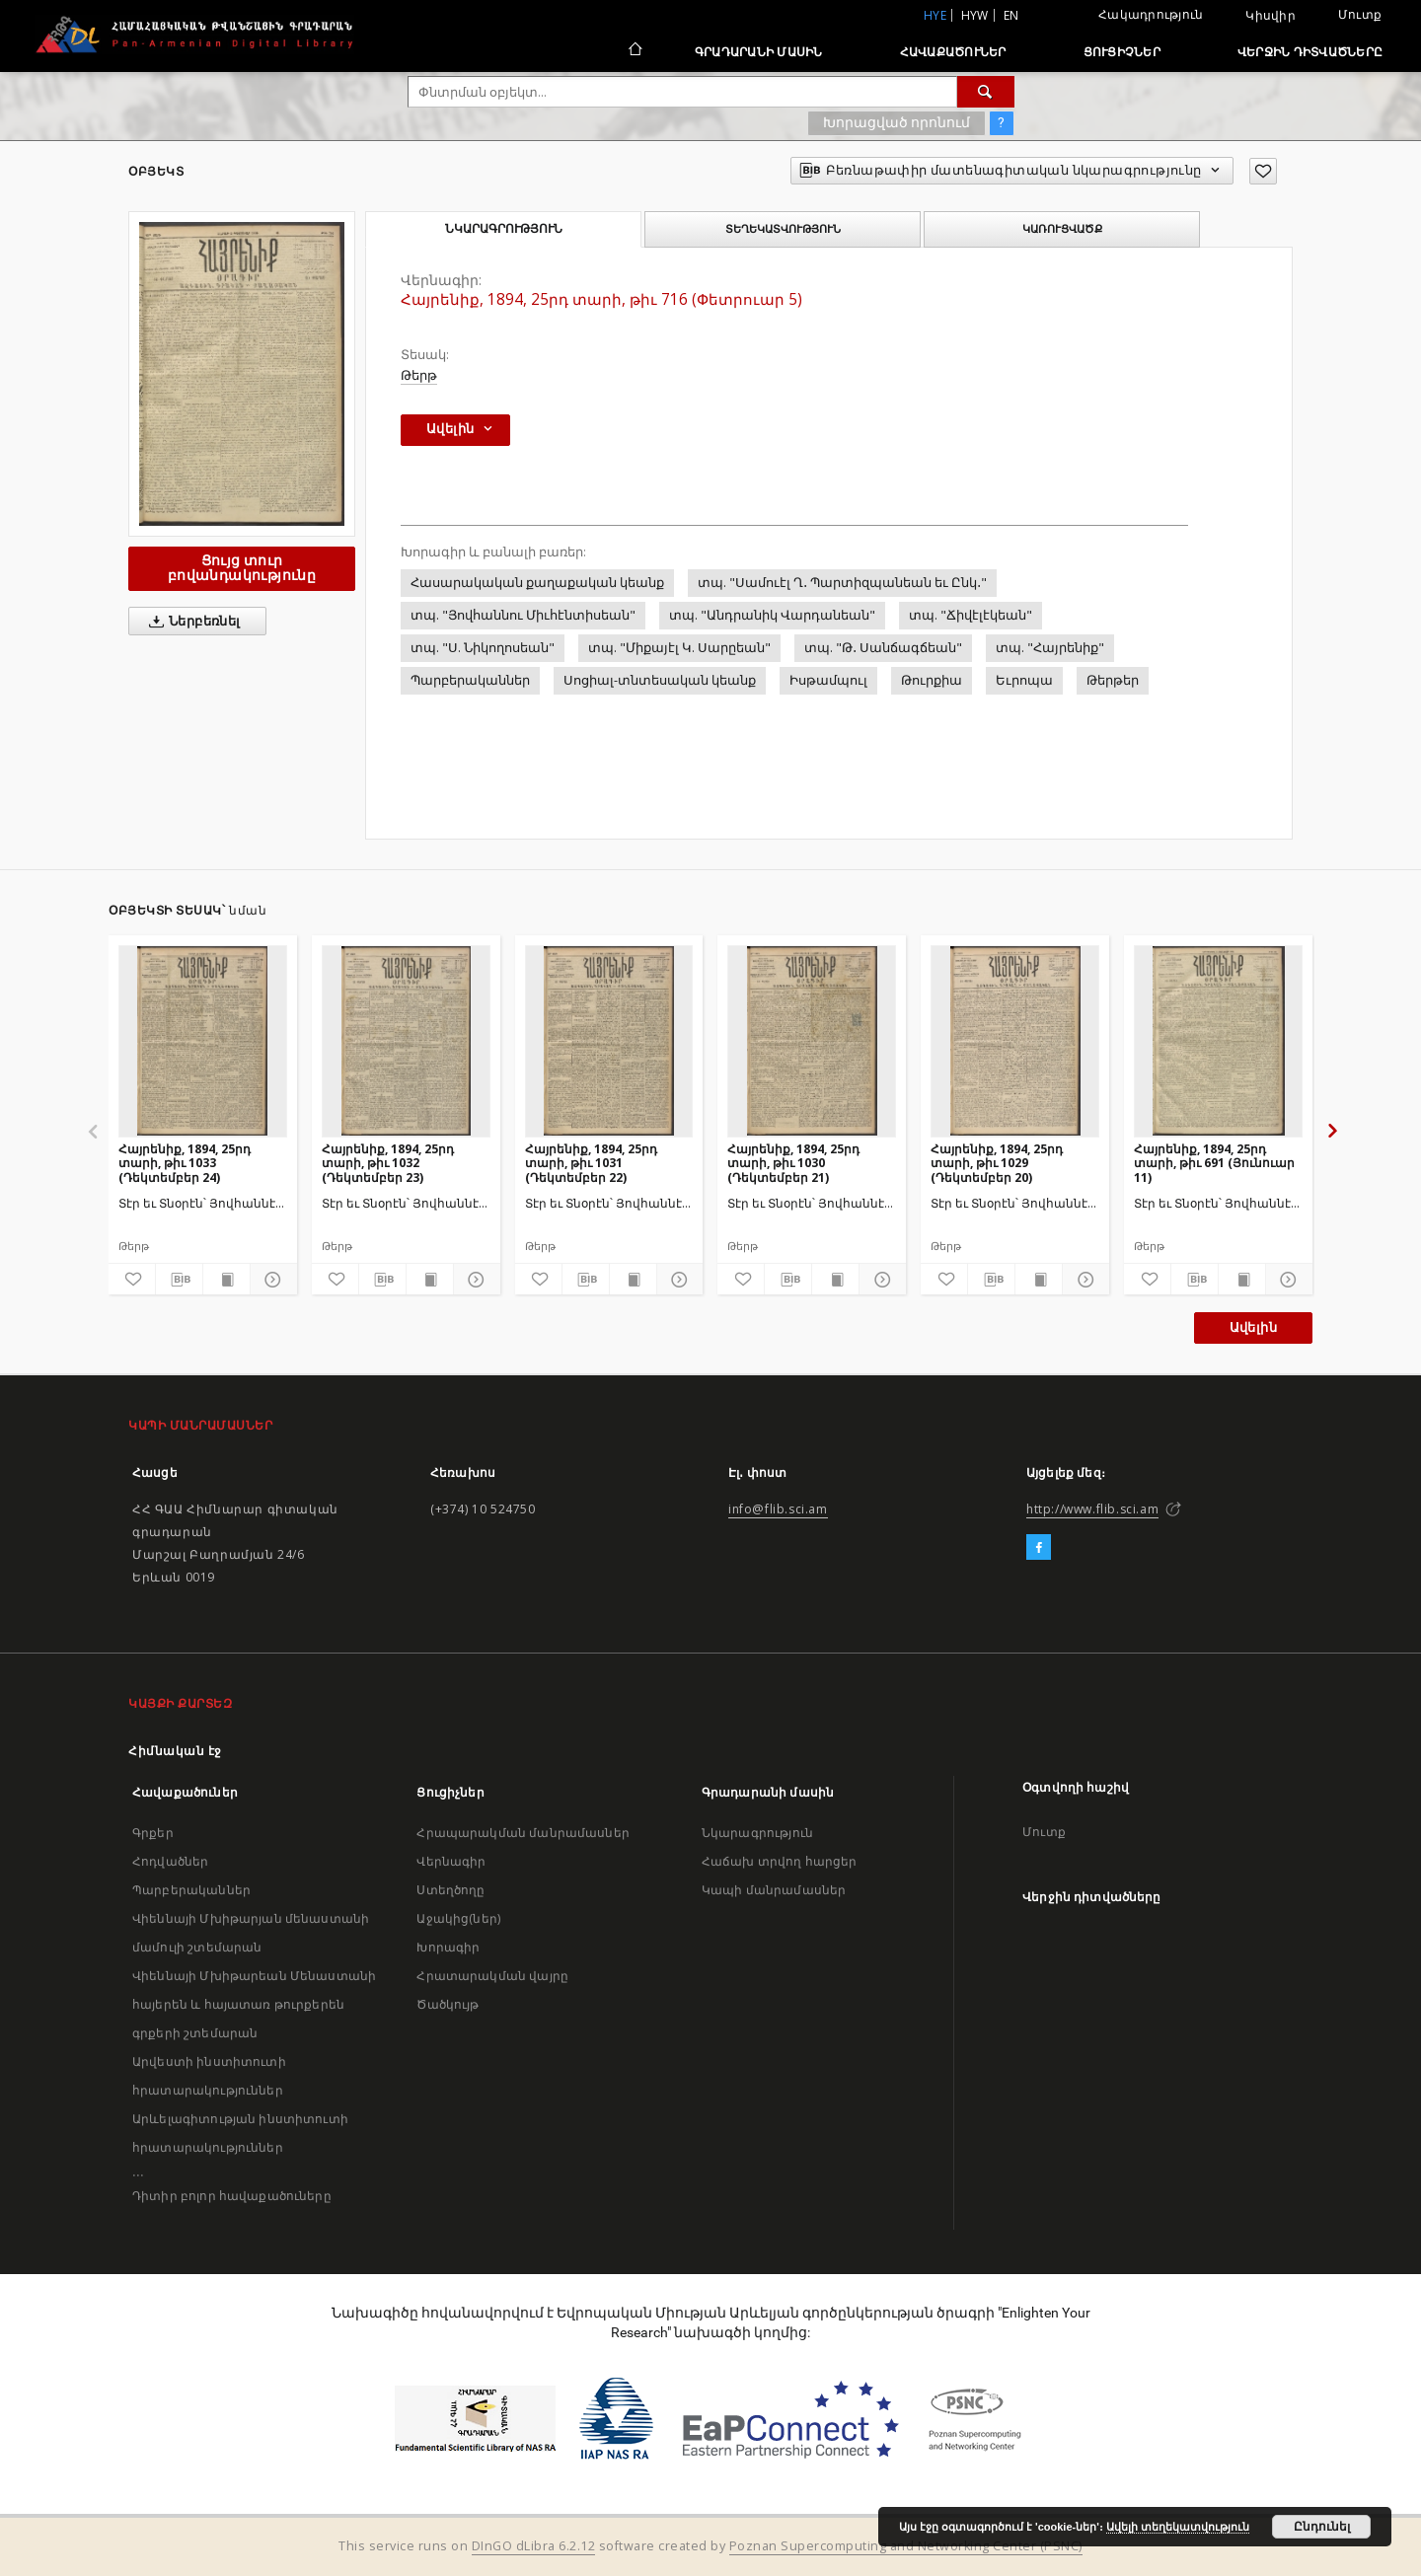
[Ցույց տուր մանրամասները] (271, 1279)
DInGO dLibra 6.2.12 (534, 2546)
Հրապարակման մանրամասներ (522, 1832)
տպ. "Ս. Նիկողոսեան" (483, 647)
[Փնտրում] (985, 92)
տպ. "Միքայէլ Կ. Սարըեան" (679, 647)
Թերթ (419, 375)
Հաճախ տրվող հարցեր (780, 1861)
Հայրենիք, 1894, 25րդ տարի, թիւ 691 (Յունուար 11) (1214, 1163)
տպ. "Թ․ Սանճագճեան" (883, 647)
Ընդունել (1322, 2527)
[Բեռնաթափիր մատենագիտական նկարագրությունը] (179, 1279)
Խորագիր (448, 1947)
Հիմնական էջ (175, 1750)
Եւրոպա (1024, 680)
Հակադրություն (1150, 14)
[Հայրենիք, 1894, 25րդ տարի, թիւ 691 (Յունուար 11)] (1218, 1041)
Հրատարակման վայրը (492, 1975)
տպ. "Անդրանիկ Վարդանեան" (772, 615)
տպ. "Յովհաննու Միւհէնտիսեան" (523, 615)
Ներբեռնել (191, 621)
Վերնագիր (451, 1861)
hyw (975, 15)
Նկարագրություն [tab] (503, 229)
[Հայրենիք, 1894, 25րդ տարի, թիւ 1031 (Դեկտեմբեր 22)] (609, 1041)
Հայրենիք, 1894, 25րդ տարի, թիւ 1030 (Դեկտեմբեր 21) (793, 1163)
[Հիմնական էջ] (634, 51)
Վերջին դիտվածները (1310, 51)
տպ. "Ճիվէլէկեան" (970, 615)
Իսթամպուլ (828, 680)
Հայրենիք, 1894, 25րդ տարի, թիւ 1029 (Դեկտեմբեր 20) (997, 1163)
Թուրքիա (931, 680)
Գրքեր (153, 1832)
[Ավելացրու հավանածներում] (1263, 171)
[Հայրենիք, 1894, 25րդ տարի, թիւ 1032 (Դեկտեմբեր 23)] (406, 1041)
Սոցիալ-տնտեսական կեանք (659, 680)
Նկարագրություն (757, 1832)
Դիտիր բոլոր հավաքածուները (232, 2195)
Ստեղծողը (450, 1889)
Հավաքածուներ (953, 51)
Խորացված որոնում (896, 122)
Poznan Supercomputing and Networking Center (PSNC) (906, 2546)
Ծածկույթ (447, 2004)
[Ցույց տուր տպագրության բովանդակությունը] (226, 1279)
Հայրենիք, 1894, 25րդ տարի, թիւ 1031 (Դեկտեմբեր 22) (591, 1163)
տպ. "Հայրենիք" (1050, 647)
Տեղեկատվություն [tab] (783, 229)
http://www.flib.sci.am (1092, 1509)
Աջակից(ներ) (458, 1918)
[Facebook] (1038, 1548)
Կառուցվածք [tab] (1062, 229)
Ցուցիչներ (1122, 51)
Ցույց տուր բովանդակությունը (242, 567)
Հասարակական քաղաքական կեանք (537, 582)
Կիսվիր (1270, 16)
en (1011, 15)
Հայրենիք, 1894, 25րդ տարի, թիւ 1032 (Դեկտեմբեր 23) (388, 1163)
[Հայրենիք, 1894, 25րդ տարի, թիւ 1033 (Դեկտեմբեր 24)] (202, 1041)
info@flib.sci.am (778, 1509)
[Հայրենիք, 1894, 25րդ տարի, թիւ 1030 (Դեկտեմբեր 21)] (811, 1041)
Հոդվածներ (170, 1861)
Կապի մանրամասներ (774, 1889)
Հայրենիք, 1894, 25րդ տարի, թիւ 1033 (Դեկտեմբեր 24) (184, 1163)
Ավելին (1253, 1327)
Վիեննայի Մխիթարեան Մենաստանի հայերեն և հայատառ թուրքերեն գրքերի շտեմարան (254, 2004)
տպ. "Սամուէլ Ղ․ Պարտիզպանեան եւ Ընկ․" (842, 582)
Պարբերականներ (470, 680)
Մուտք (1360, 14)
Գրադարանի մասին (759, 51)
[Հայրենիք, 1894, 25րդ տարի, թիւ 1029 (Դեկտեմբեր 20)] (1015, 1041)
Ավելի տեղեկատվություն (1177, 2527)
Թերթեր (1112, 680)
